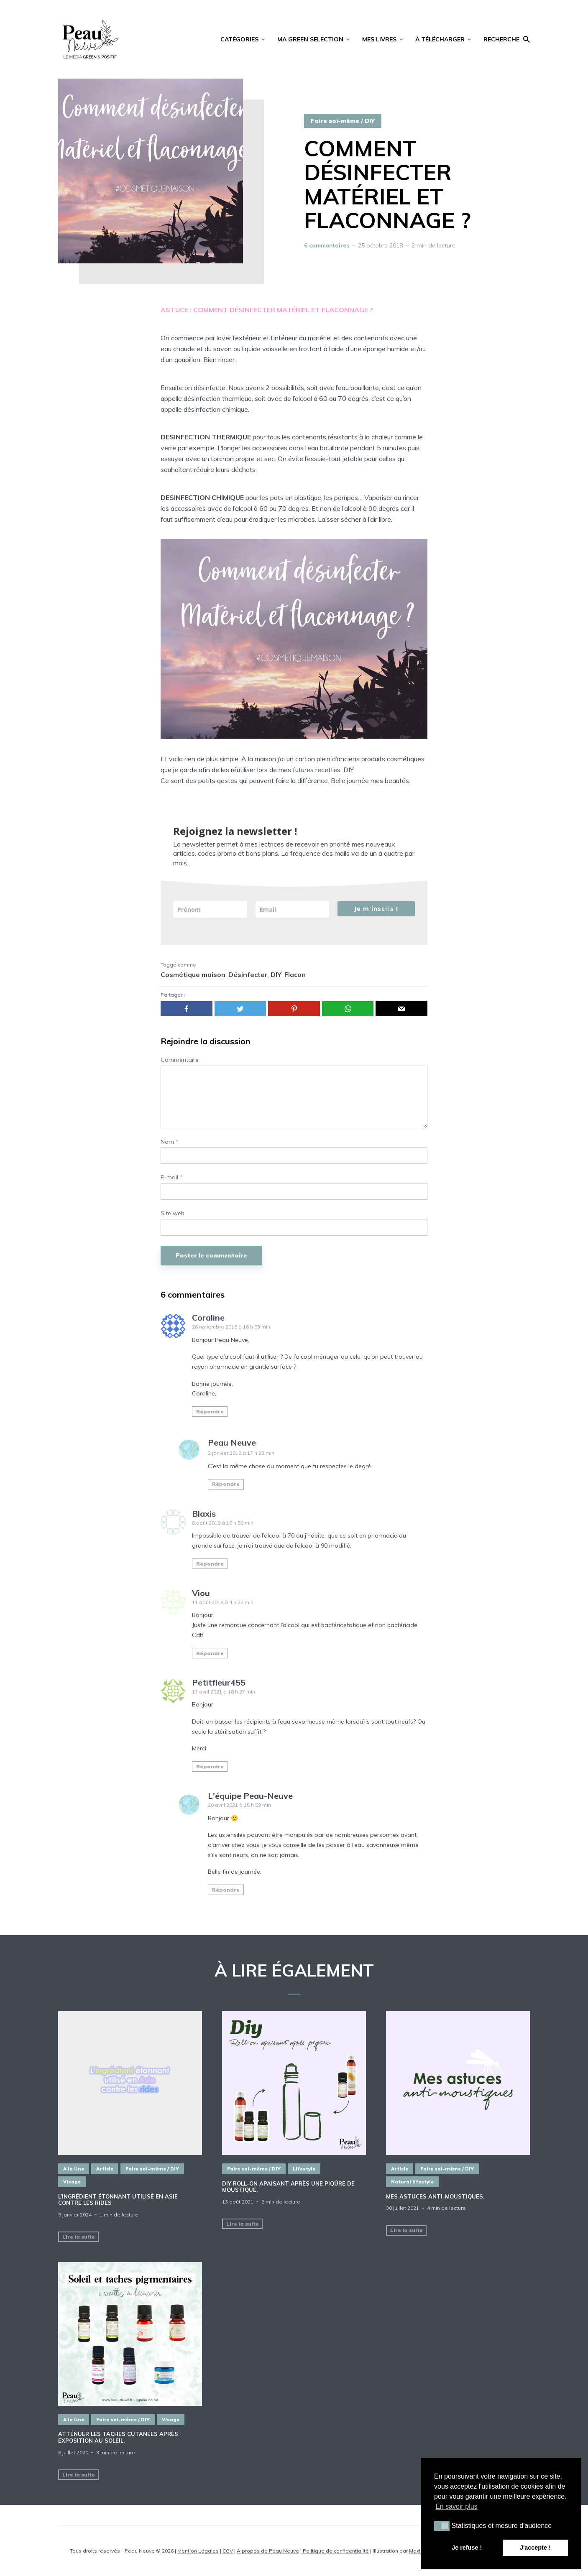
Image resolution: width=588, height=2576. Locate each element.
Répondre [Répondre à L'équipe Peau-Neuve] (226, 1890)
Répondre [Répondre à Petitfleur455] (210, 1766)
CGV (227, 2551)
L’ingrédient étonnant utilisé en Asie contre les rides (118, 2199)
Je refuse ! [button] (467, 2547)
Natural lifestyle (412, 2182)
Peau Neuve (232, 1442)
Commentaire (180, 1060)
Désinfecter (248, 974)
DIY (276, 974)
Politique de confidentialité (335, 2551)
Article (104, 2169)
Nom (170, 1141)
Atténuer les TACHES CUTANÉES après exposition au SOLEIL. (118, 2437)
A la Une (73, 2169)
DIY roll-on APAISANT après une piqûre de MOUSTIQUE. (288, 2187)
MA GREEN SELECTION (310, 39)
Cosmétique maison (193, 974)
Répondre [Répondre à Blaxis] (210, 1564)
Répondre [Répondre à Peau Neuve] (226, 1484)
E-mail (172, 1177)
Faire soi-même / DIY (343, 121)
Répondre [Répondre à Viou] (210, 1653)
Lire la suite (78, 2237)
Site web (172, 1213)
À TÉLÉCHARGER (440, 39)
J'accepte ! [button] (535, 2547)
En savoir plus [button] (456, 2506)
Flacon (295, 974)
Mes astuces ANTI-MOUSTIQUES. (435, 2196)
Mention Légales (198, 2551)
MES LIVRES (379, 39)
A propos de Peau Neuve (268, 2551)
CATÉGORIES (239, 39)
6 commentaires (326, 245)
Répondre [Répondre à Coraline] (210, 1411)
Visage (72, 2182)
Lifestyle (304, 2169)
